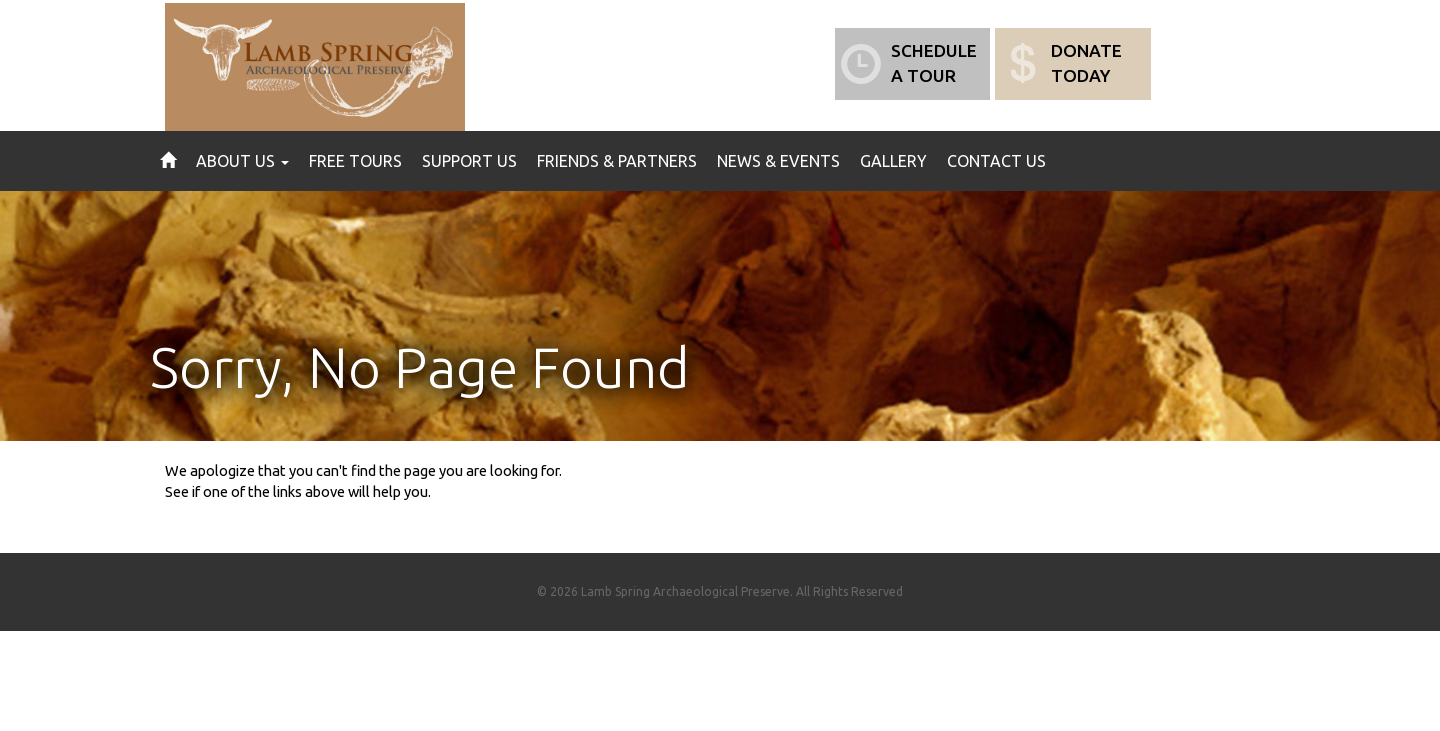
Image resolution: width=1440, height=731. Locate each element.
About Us (242, 161)
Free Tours (355, 161)
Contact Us (996, 161)
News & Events (778, 161)
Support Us (469, 161)
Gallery (893, 161)
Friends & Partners (617, 161)
